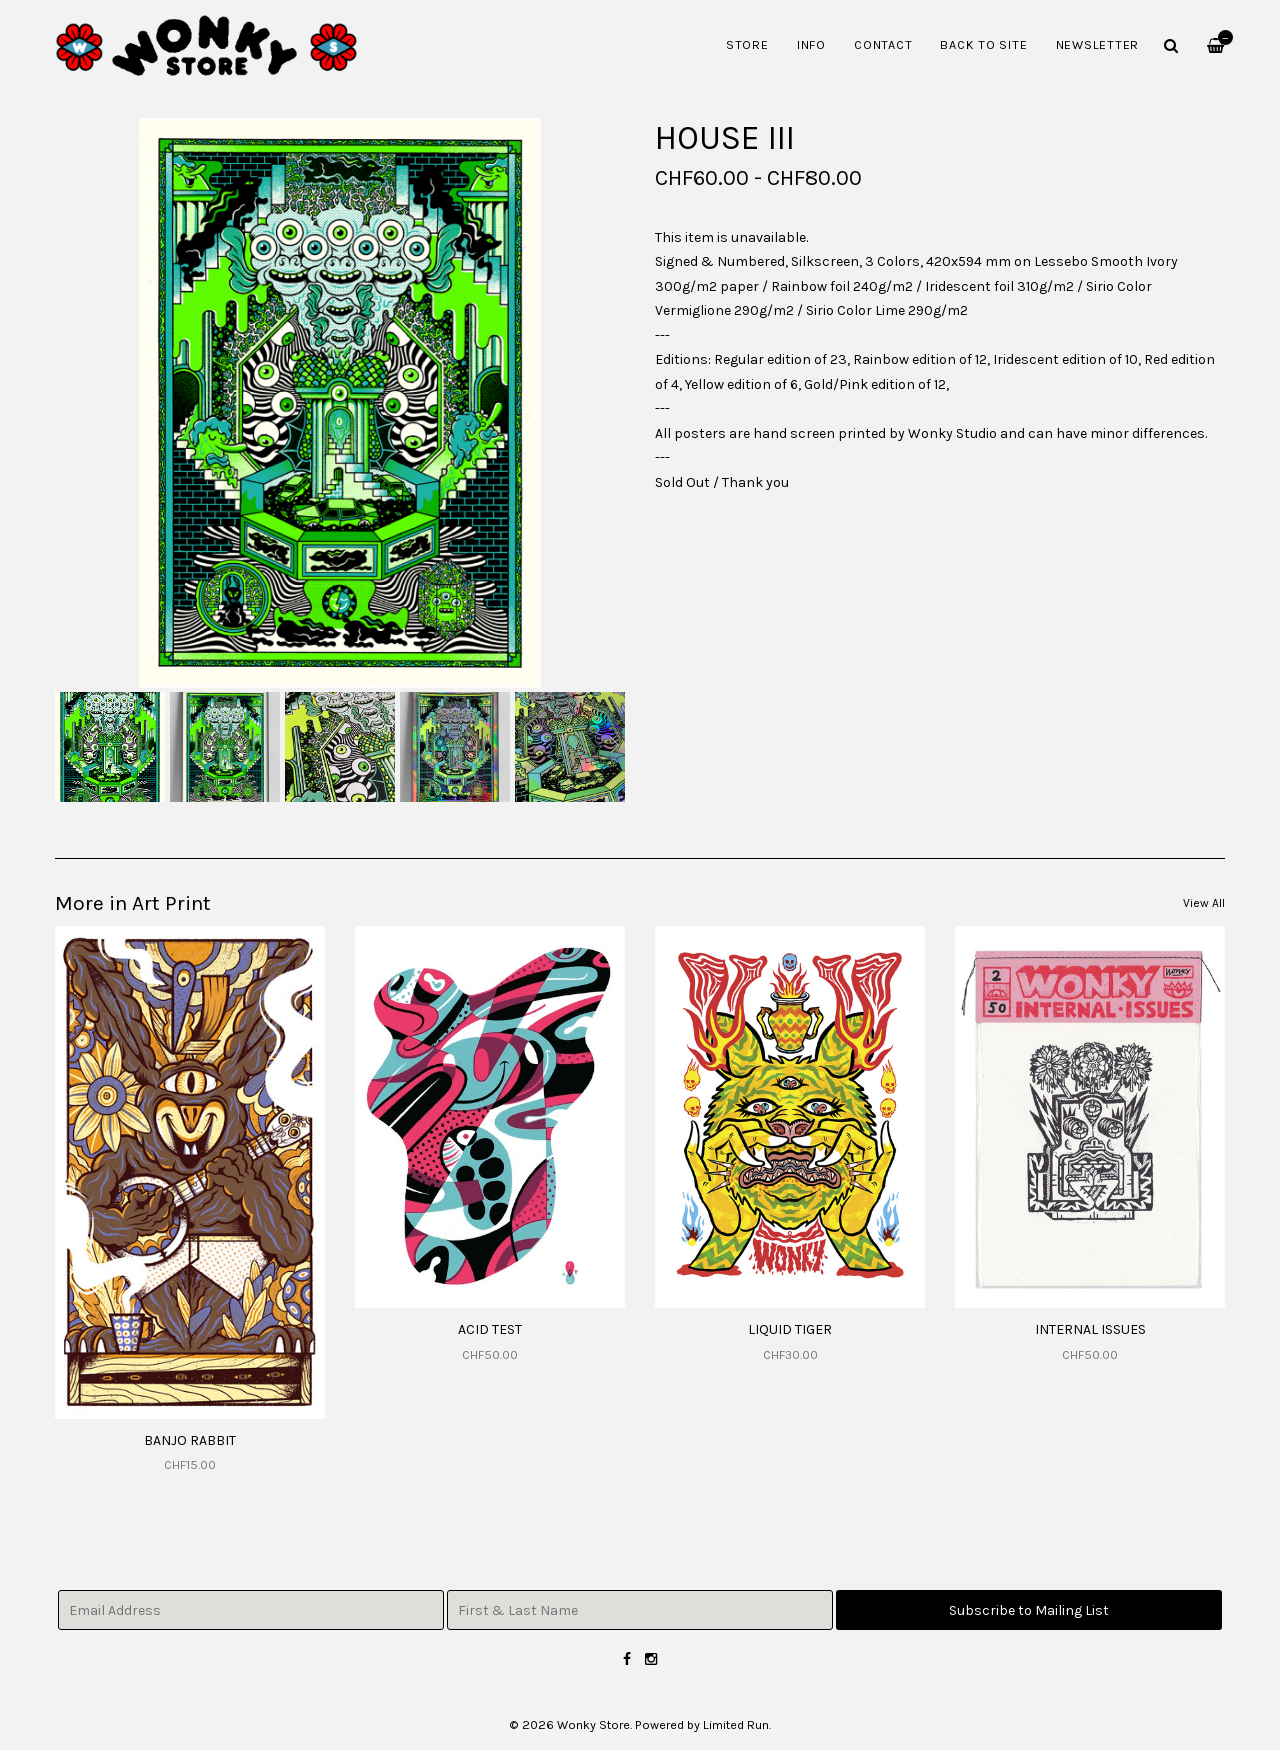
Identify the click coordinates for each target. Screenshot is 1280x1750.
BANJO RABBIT (190, 1440)
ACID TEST (490, 1329)
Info (811, 44)
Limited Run (736, 1724)
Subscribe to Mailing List (1029, 1610)
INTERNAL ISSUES (1090, 1329)
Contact (883, 44)
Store (747, 44)
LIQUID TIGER (790, 1329)
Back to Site (983, 44)
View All (1204, 903)
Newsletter (1098, 44)
